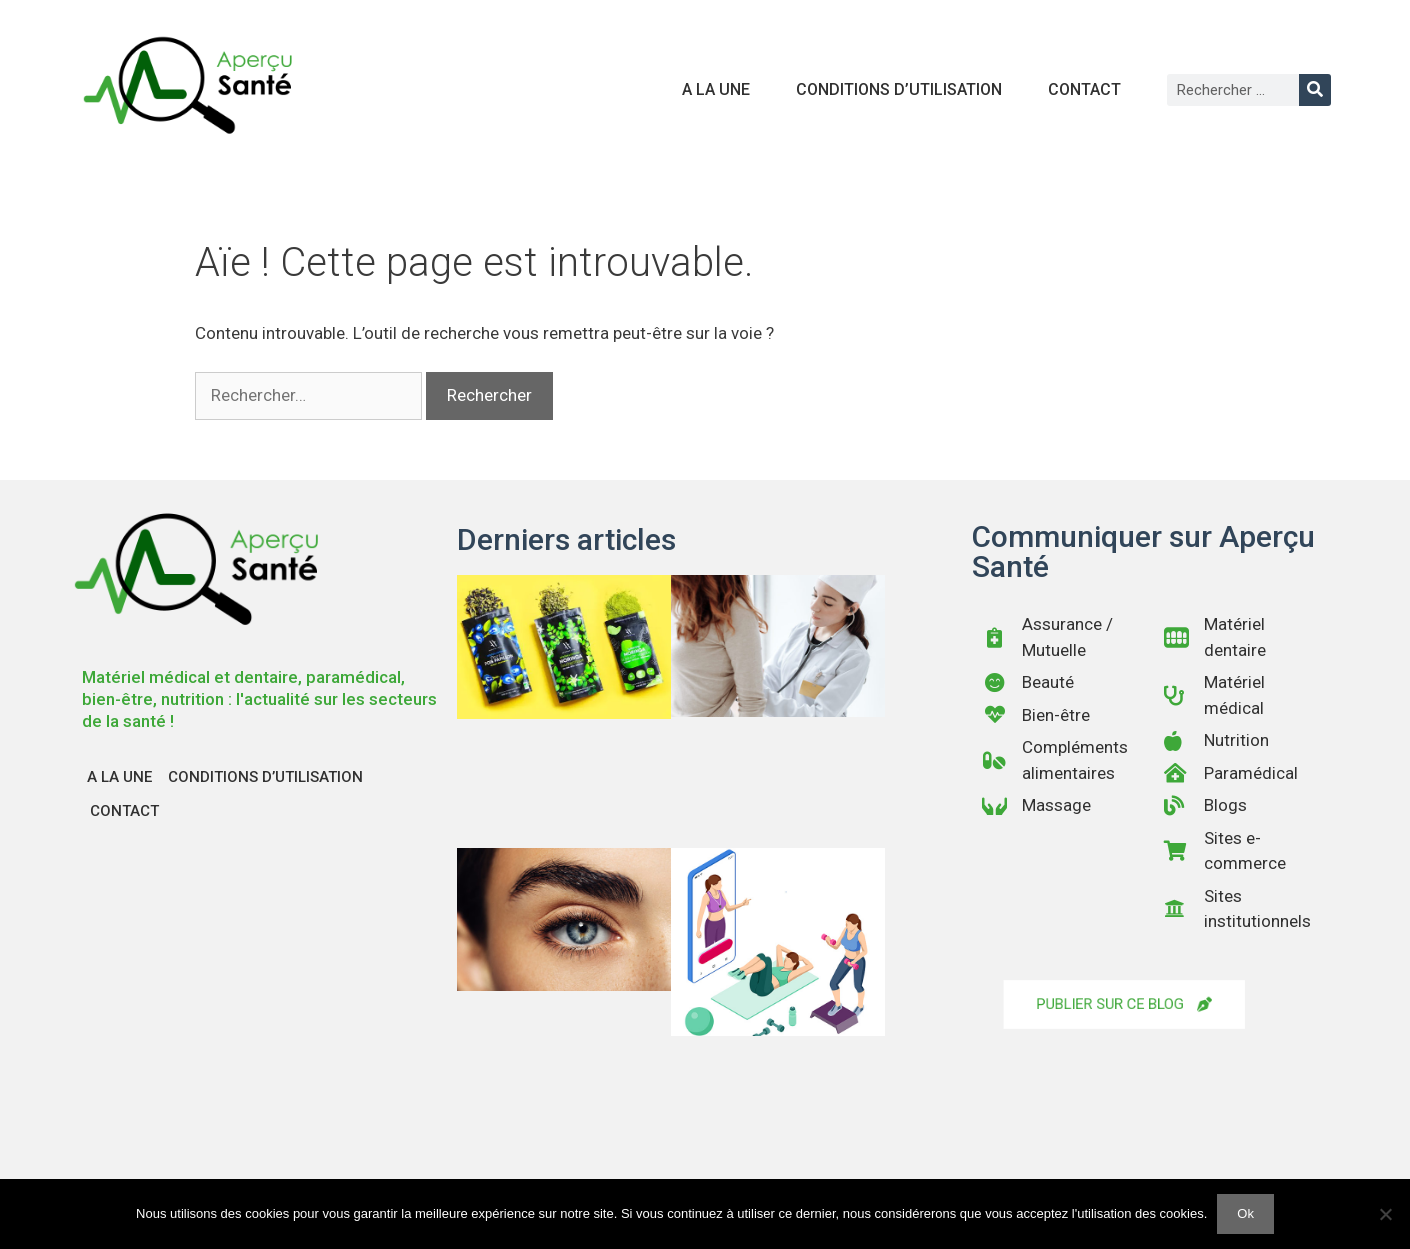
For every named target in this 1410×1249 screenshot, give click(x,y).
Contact (1084, 89)
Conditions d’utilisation (899, 89)
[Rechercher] (1315, 90)
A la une (716, 89)
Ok (1245, 1213)
